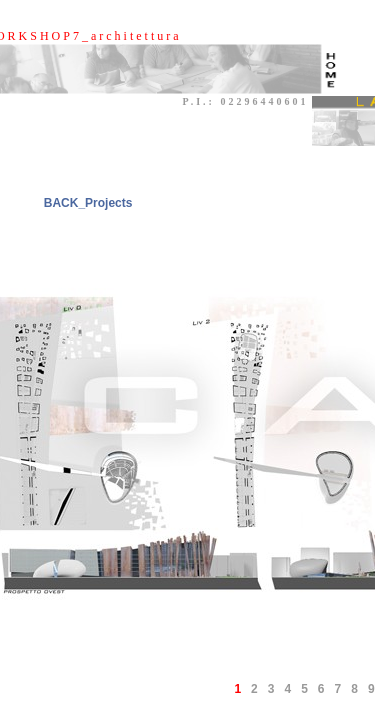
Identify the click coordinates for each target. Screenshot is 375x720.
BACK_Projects (88, 203)
